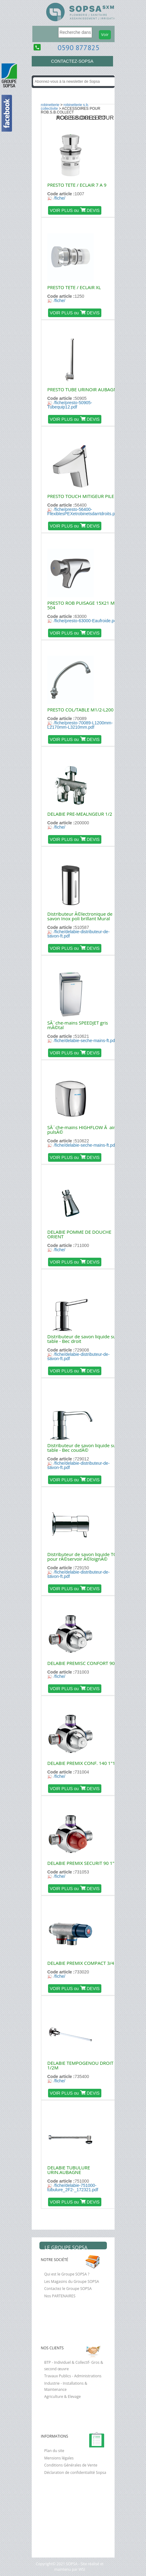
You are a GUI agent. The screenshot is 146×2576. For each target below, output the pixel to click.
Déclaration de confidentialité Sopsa (75, 2472)
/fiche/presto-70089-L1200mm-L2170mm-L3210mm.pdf (80, 725)
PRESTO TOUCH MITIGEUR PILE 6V (84, 496)
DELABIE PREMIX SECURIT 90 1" (81, 1863)
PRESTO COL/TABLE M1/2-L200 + (82, 710)
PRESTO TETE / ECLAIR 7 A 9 (77, 185)
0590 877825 (78, 47)
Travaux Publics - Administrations (73, 2376)
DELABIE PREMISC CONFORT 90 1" (83, 1663)
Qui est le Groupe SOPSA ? (67, 2274)
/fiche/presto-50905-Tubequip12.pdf (69, 404)
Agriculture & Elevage (62, 2396)
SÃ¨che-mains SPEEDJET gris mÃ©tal (77, 1025)
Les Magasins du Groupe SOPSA (71, 2281)
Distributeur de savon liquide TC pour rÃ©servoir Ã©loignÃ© (81, 1556)
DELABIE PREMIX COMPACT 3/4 (80, 1963)
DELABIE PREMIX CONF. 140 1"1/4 (83, 1763)
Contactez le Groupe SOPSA (68, 2288)
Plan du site (54, 2450)
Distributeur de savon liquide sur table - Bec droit (82, 1338)
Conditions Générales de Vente (70, 2465)
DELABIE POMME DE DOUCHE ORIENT (79, 1234)
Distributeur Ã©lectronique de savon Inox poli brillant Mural (80, 916)
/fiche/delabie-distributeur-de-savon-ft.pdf (78, 933)
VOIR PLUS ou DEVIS (75, 210)
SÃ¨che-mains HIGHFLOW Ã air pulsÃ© (81, 1129)
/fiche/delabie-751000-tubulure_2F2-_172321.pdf (72, 2187)
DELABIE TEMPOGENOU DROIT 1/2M (80, 2065)
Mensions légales (59, 2458)
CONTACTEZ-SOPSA (72, 61)
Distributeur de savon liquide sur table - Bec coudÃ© (82, 1447)
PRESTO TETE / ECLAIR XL (74, 287)
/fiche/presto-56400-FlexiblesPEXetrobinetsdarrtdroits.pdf (83, 511)
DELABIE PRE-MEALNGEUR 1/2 (79, 814)
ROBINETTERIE (50, 105)
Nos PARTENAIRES (59, 2296)
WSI (81, 2569)
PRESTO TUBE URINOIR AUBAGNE (83, 389)
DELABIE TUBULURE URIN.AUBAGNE (68, 2169)
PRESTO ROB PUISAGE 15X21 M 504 (81, 605)
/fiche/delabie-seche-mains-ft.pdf (85, 1040)
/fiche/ (59, 198)
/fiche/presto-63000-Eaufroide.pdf (86, 620)
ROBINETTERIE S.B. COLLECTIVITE (65, 107)
